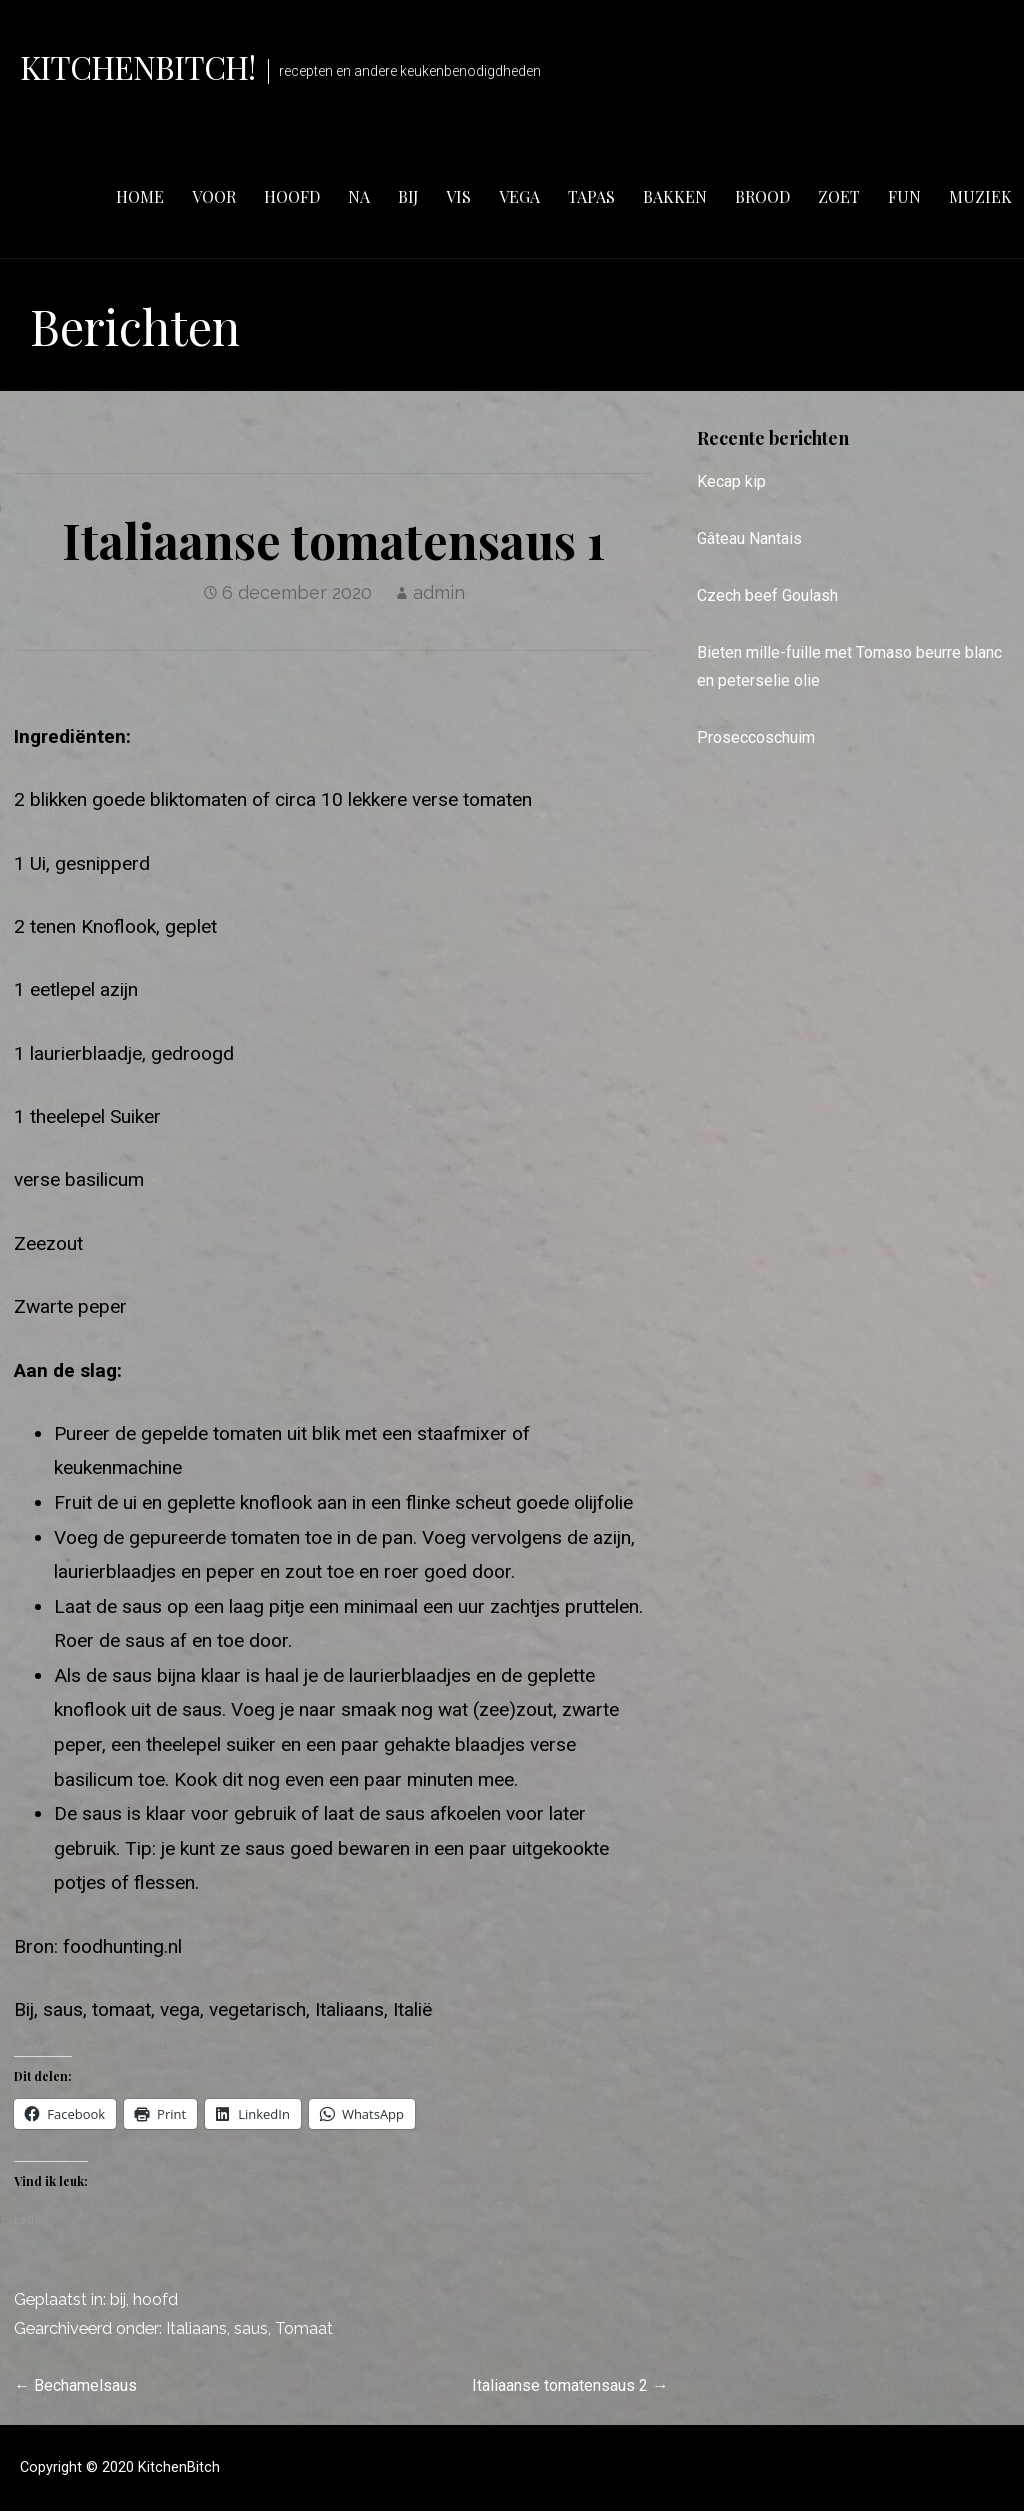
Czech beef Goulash (767, 595)
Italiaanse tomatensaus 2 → (570, 2385)
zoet (839, 196)
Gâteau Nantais (749, 538)
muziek (980, 196)
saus (251, 2328)
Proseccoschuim (756, 737)
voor (214, 196)
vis (458, 196)
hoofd (292, 196)
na (359, 196)
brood (762, 196)
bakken (675, 196)
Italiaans (196, 2328)
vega (519, 196)
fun (904, 196)
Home (140, 196)
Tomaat (304, 2328)
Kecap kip (731, 481)
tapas (591, 196)
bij (408, 196)
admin (439, 592)
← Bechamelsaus (75, 2385)
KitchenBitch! (138, 66)
